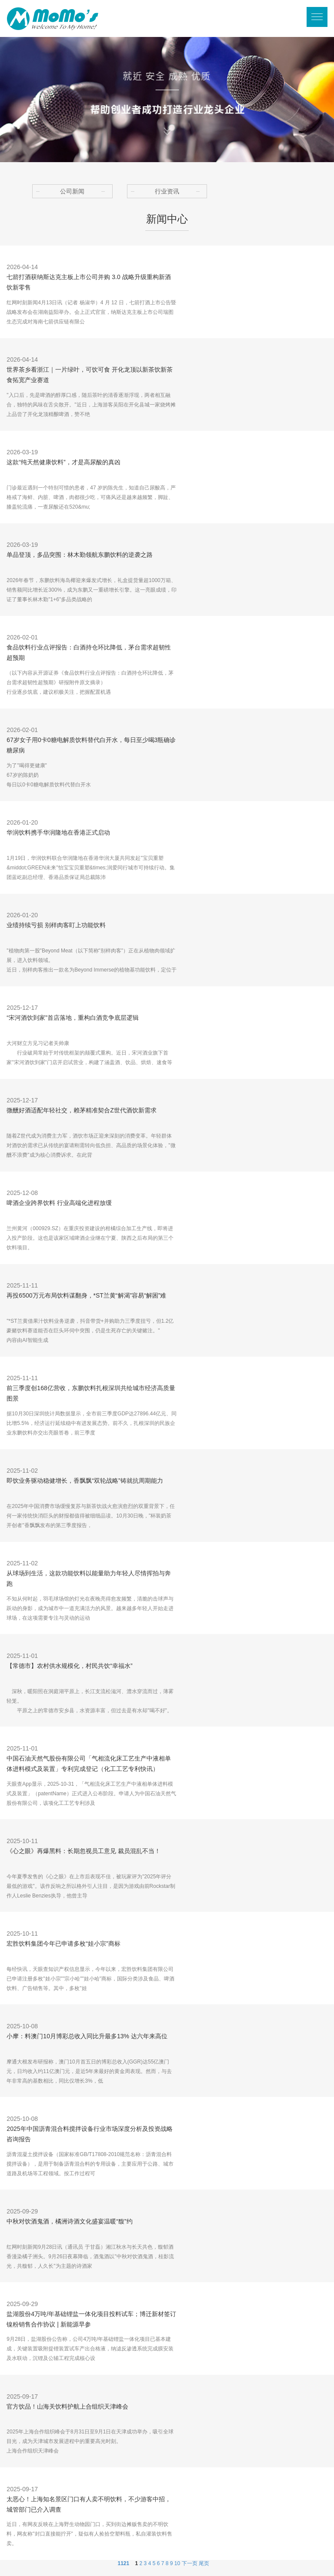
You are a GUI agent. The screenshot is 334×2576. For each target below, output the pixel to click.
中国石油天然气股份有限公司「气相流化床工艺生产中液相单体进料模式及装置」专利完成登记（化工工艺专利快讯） (89, 1763)
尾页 (204, 2563)
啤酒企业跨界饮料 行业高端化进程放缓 (59, 1202)
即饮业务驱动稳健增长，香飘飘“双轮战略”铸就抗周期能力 (85, 1480)
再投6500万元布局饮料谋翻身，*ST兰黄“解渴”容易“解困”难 (86, 1295)
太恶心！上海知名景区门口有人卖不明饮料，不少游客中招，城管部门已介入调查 (89, 2504)
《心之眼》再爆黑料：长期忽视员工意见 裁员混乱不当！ (83, 1850)
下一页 (189, 2563)
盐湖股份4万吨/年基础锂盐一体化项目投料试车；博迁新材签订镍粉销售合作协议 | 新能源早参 (91, 2319)
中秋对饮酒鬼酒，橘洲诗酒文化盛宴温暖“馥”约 (69, 2221)
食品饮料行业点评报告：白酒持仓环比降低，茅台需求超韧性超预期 (89, 652)
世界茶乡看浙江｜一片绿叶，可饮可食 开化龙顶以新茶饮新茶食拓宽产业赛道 (90, 374)
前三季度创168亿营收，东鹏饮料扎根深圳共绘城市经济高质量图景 (91, 1393)
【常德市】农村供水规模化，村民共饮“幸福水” (69, 1665)
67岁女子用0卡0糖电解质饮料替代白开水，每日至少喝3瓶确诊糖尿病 (91, 745)
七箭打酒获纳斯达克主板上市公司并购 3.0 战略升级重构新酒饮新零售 (88, 282)
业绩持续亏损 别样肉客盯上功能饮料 (56, 925)
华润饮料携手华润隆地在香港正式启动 (58, 832)
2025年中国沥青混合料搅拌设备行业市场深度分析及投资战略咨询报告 (89, 2134)
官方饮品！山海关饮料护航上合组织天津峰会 (67, 2406)
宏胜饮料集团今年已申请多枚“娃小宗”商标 (63, 1943)
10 (177, 2563)
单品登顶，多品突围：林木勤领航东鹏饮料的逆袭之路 (80, 554)
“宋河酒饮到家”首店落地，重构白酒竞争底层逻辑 (72, 1017)
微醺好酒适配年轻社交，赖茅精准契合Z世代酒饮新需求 (82, 1110)
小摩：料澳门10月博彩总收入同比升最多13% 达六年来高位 (87, 2036)
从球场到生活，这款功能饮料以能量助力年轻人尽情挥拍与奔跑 (89, 1578)
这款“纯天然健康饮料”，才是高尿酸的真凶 (63, 462)
